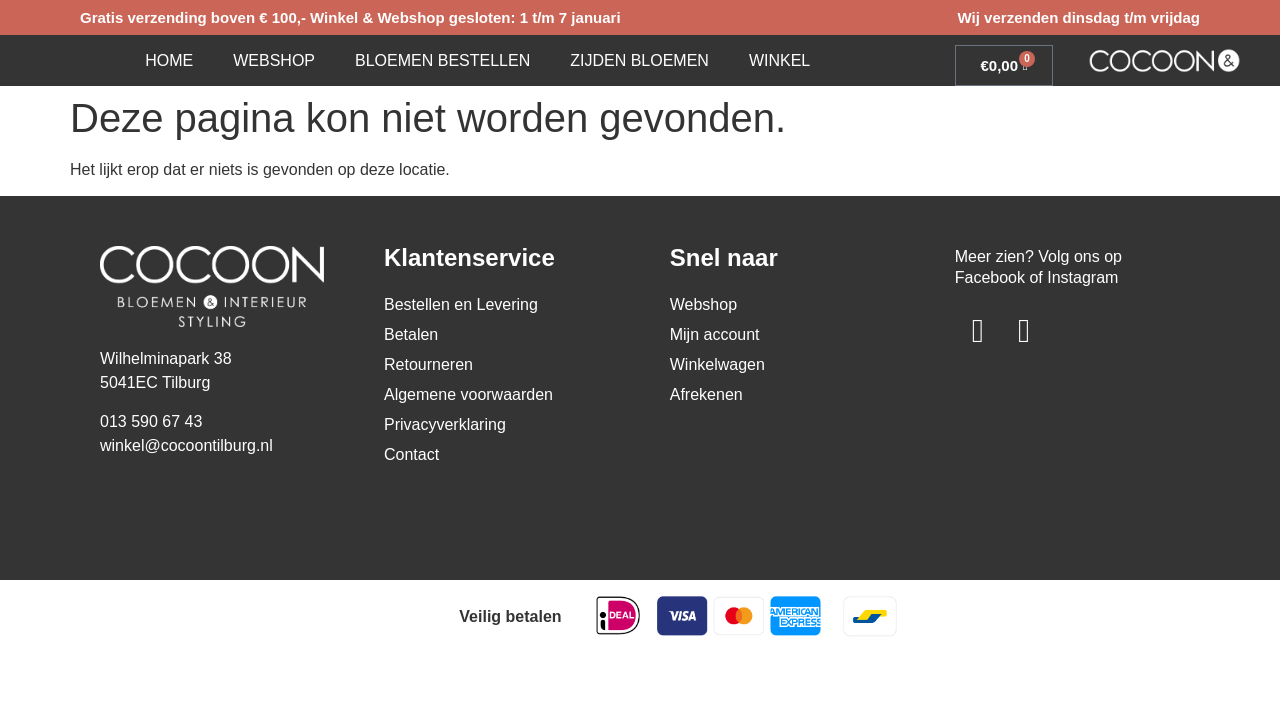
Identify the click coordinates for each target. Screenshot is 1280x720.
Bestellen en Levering (461, 304)
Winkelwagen (717, 364)
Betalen (411, 334)
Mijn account (715, 334)
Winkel (779, 60)
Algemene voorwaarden (468, 394)
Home (169, 60)
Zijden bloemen (639, 60)
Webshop (274, 60)
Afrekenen (706, 394)
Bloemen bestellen (442, 60)
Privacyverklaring (445, 424)
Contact (411, 454)
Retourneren (428, 364)
